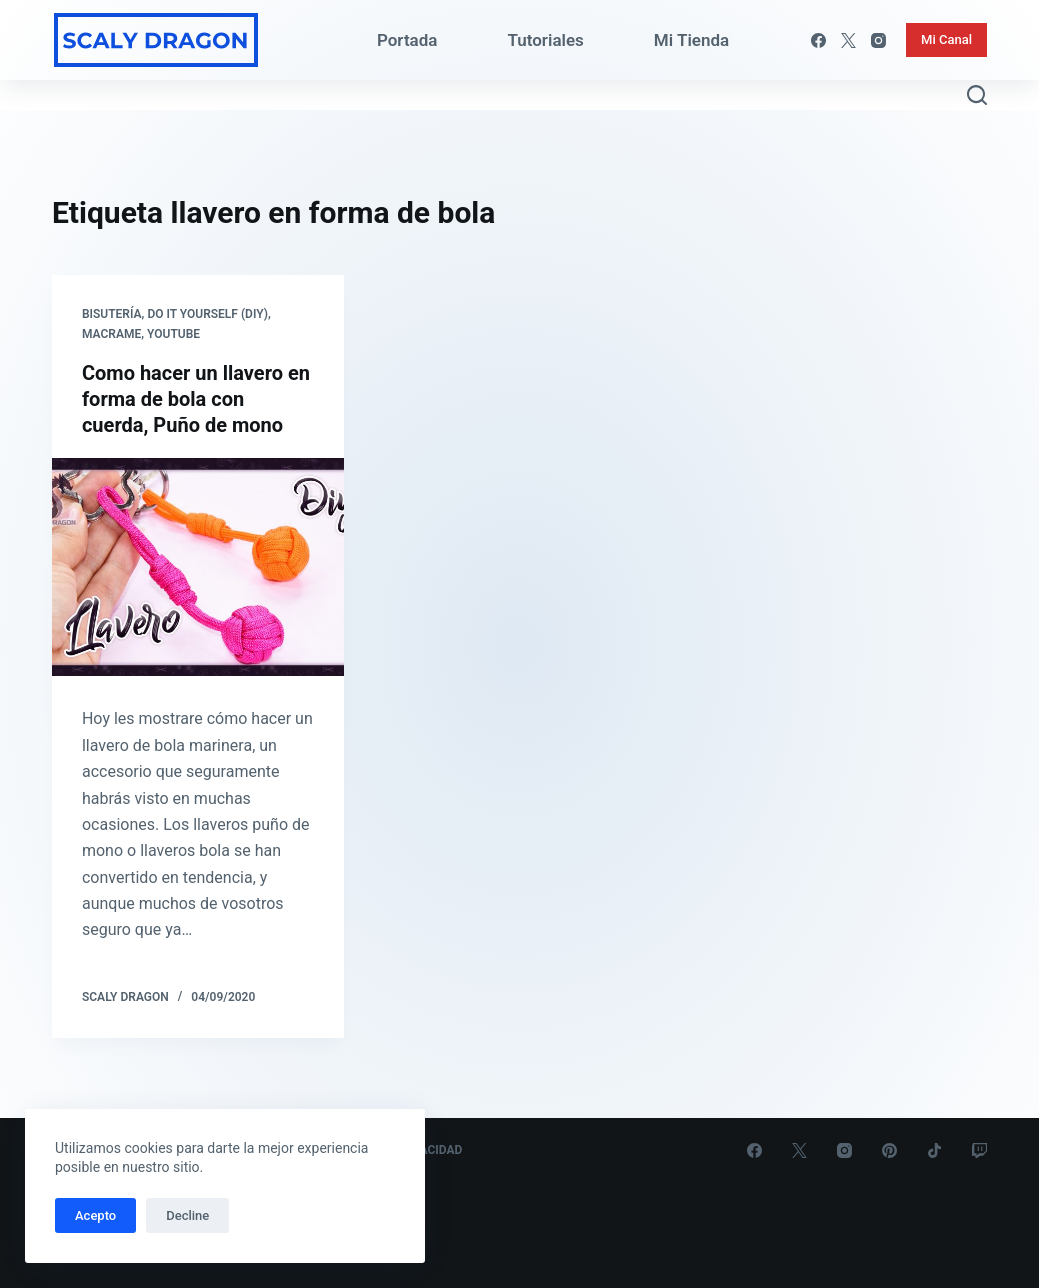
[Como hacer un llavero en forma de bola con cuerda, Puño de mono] (198, 567)
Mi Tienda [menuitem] (691, 40)
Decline (187, 1215)
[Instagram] (878, 40)
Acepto (95, 1215)
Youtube (173, 334)
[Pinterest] (889, 1150)
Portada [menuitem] (407, 40)
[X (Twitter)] (848, 40)
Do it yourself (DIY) (207, 314)
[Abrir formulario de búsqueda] (977, 95)
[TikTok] (934, 1150)
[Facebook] (818, 40)
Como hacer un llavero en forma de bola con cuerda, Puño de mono (196, 399)
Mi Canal (946, 39)
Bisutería (112, 314)
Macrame (111, 334)
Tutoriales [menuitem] (545, 40)
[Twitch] (979, 1150)
